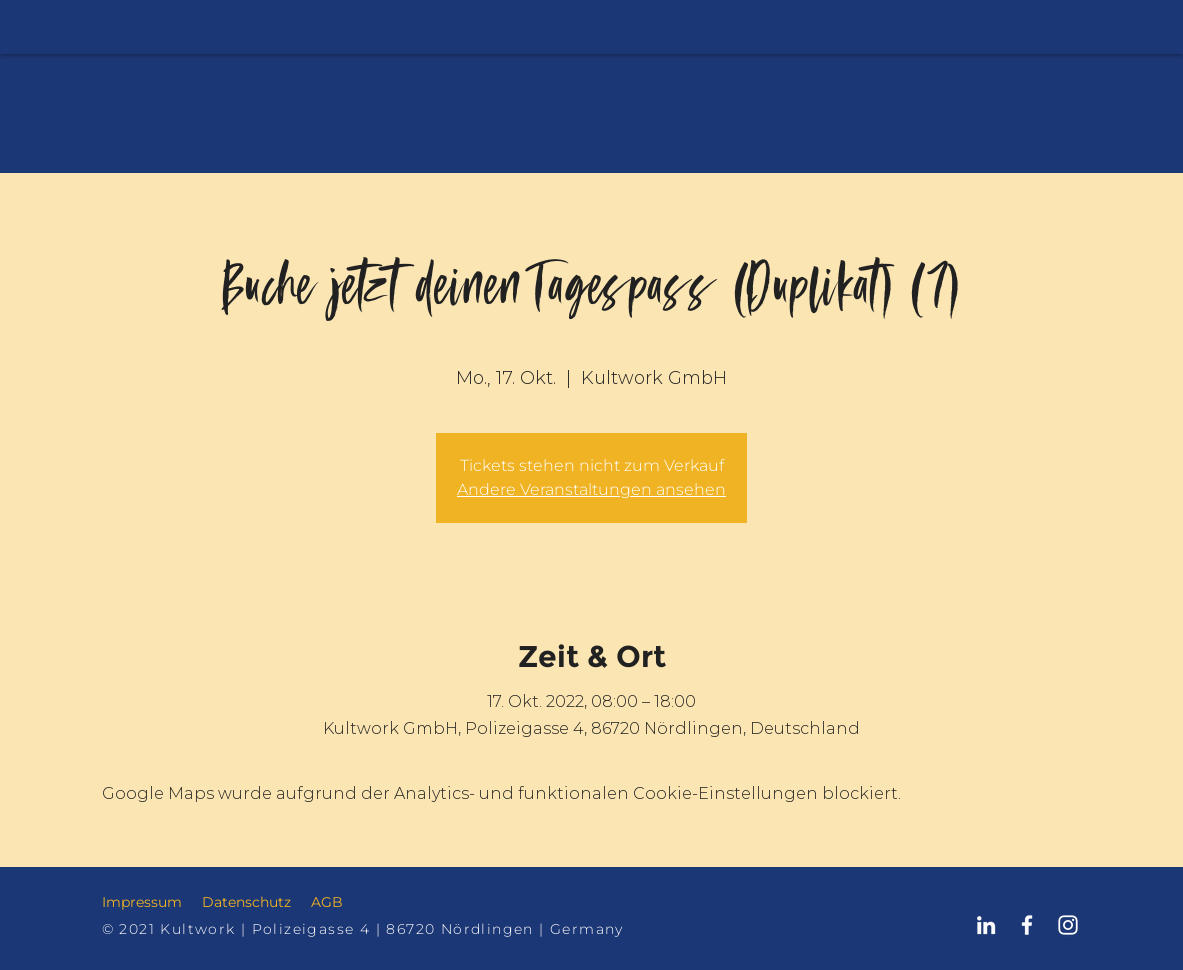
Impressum (142, 902)
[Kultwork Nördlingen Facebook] (1027, 925)
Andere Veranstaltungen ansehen (591, 489)
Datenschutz (246, 902)
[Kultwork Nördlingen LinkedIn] (986, 925)
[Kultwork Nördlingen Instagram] (1068, 925)
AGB (327, 902)
